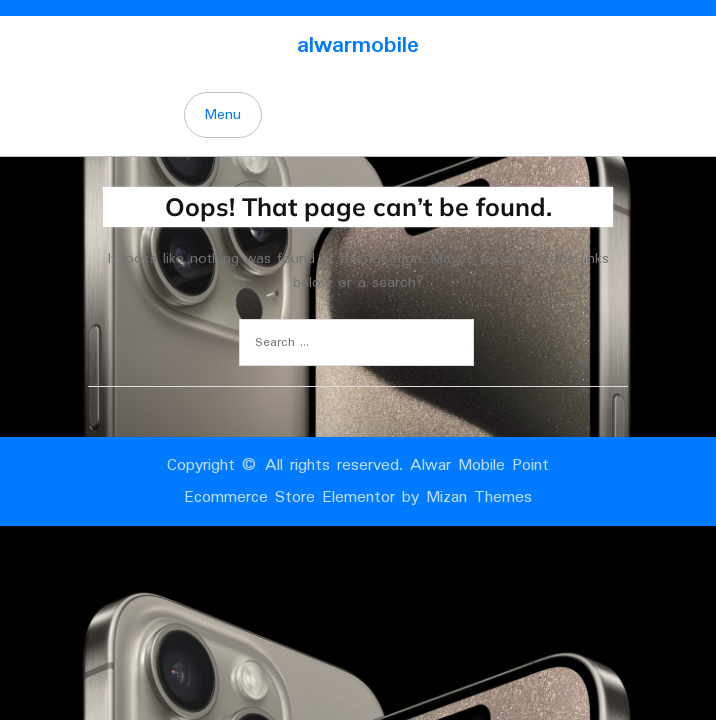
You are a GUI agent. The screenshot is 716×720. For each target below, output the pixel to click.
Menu (223, 115)
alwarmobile (358, 45)
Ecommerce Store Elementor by (358, 497)
